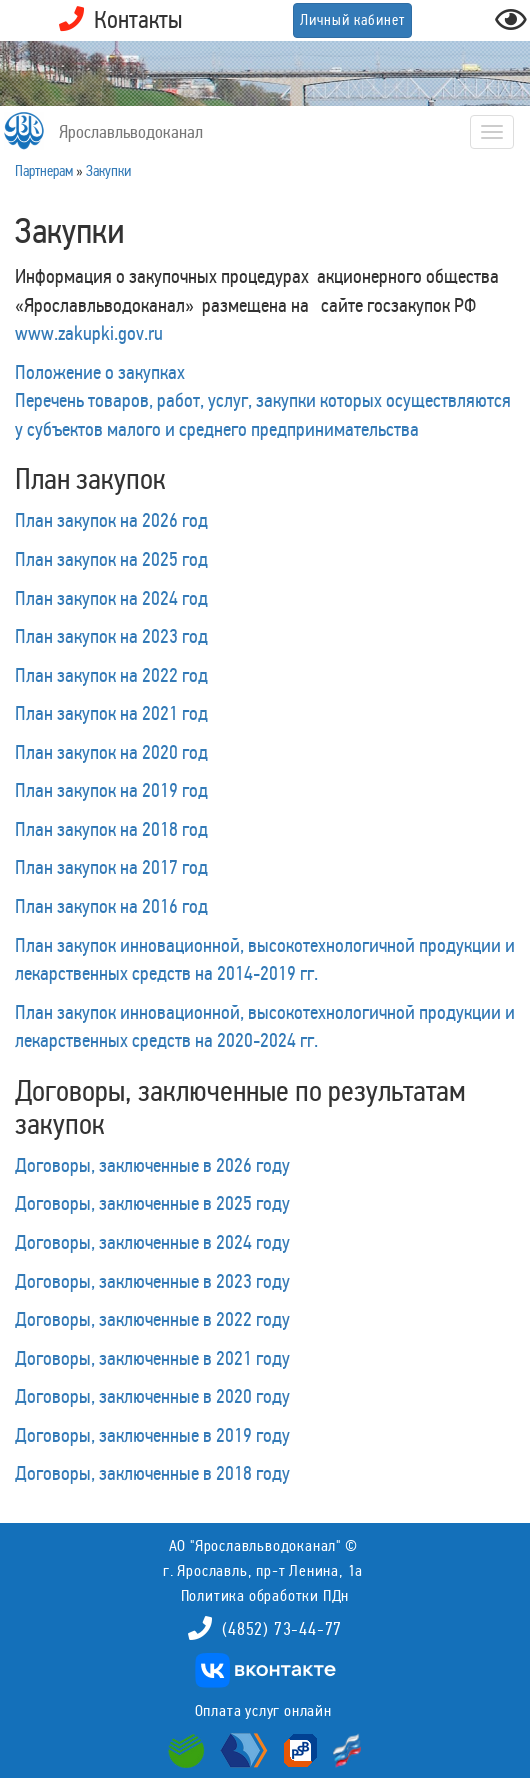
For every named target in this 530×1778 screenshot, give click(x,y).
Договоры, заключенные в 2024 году (152, 1242)
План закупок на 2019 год (111, 790)
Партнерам (44, 171)
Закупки (108, 171)
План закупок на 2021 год (111, 713)
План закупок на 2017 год (111, 867)
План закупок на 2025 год (111, 559)
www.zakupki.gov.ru (89, 333)
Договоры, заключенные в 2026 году (152, 1165)
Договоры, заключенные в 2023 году (152, 1281)
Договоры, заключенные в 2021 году (152, 1358)
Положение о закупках (100, 372)
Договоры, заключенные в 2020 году (152, 1396)
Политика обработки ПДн (265, 1595)
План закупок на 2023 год (111, 636)
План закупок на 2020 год (111, 752)
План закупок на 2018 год (111, 829)
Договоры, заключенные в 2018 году (152, 1473)
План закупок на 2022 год (111, 675)
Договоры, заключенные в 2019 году (152, 1435)
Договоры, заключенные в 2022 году (152, 1319)
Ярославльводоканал (131, 132)
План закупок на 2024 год (111, 598)
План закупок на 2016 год (111, 906)
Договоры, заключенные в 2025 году (152, 1203)
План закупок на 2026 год (111, 520)
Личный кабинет (352, 20)
